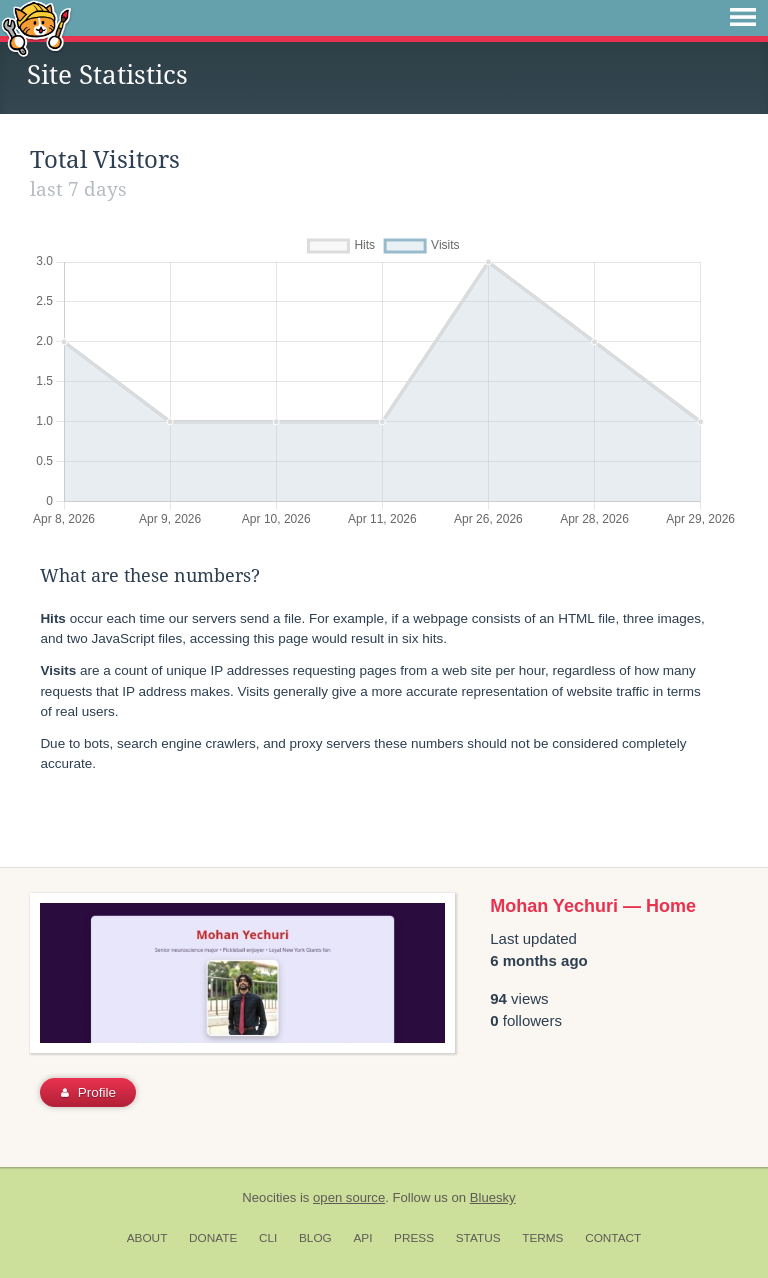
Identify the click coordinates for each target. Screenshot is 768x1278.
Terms (542, 1238)
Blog (315, 1238)
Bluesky (493, 1197)
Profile (88, 1092)
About (147, 1238)
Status (478, 1238)
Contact (613, 1238)
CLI (268, 1238)
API (362, 1238)
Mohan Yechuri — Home (593, 906)
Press (414, 1238)
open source (349, 1197)
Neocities (269, 1197)
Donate (213, 1238)
